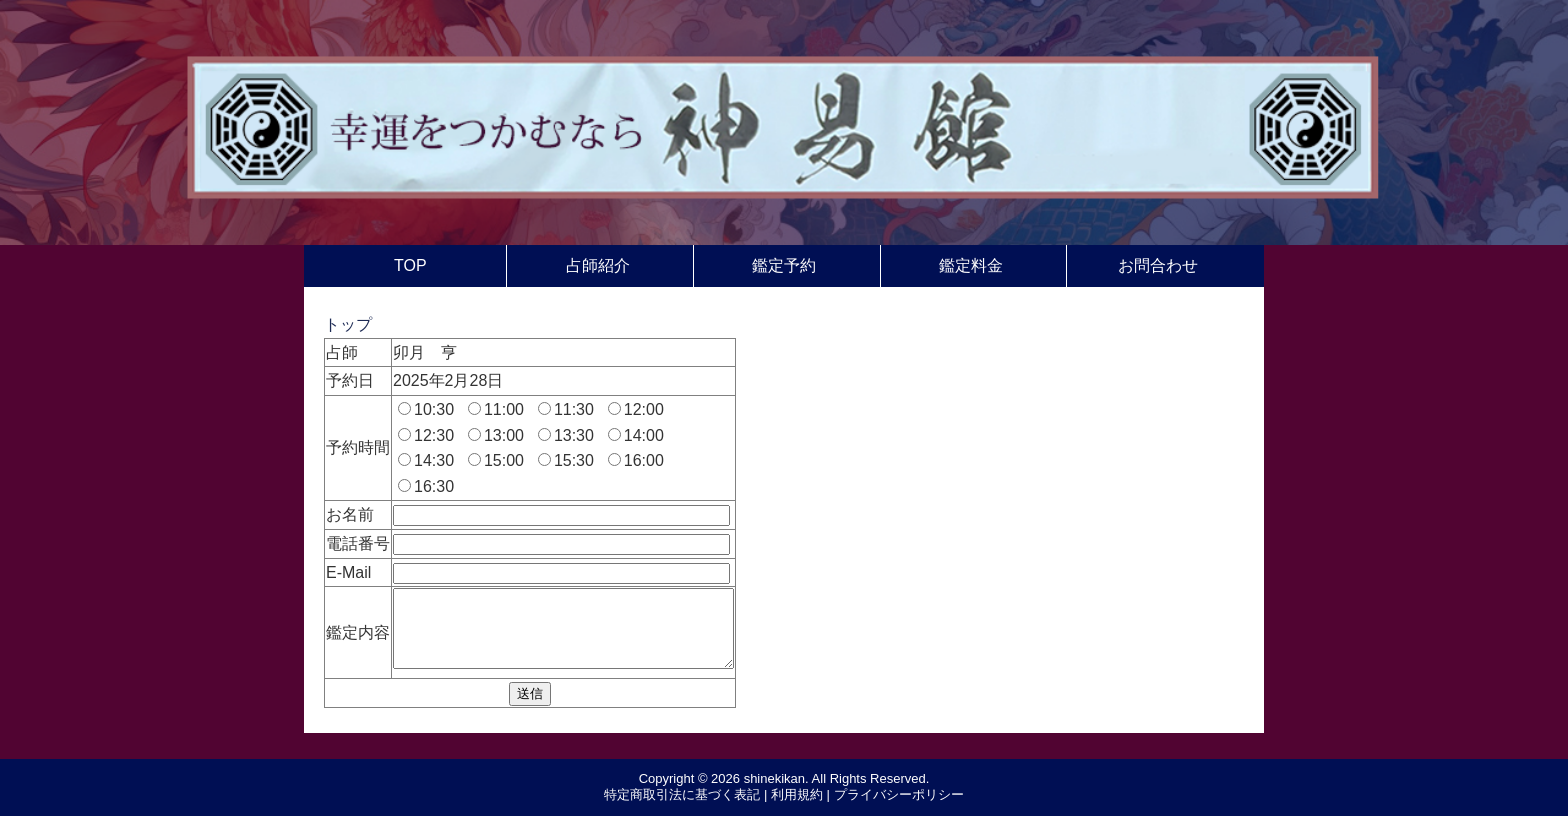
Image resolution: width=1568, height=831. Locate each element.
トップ (348, 324)
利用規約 (797, 809)
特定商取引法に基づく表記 (682, 809)
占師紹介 (598, 265)
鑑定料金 (971, 265)
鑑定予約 (784, 265)
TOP (410, 265)
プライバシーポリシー (899, 809)
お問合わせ (1158, 265)
